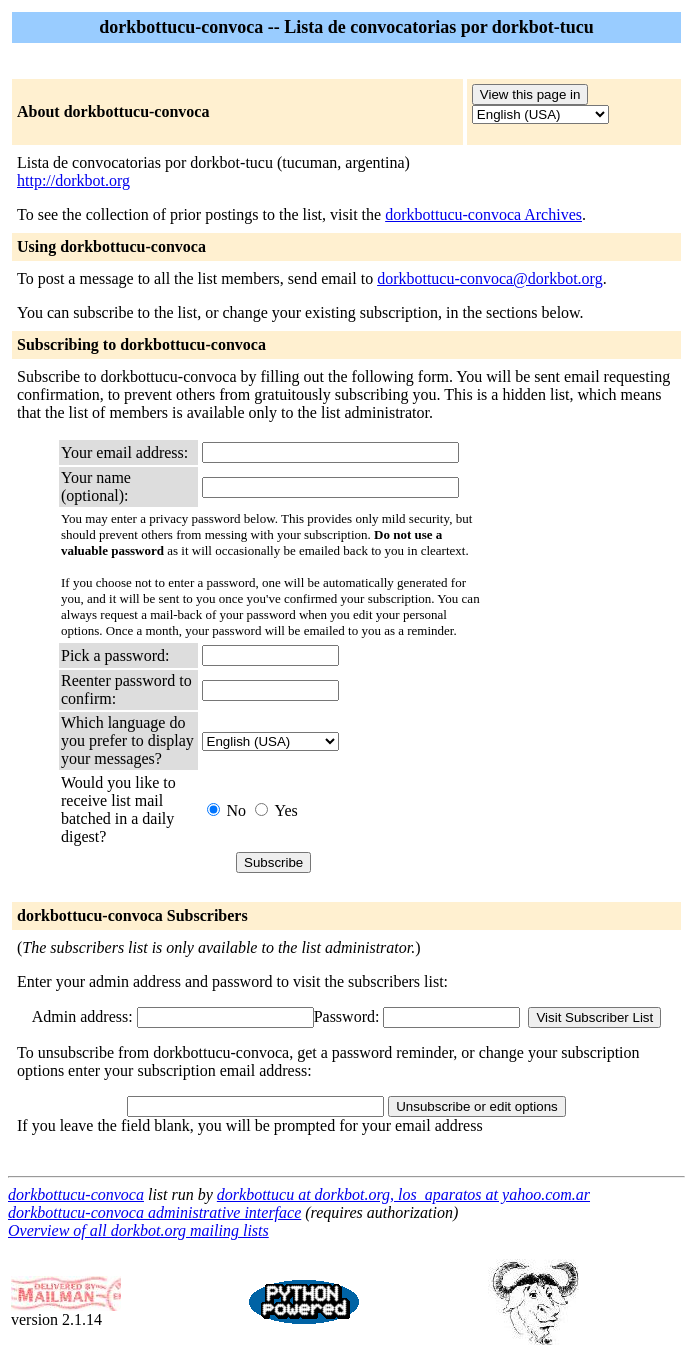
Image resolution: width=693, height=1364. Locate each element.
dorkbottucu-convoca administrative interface (154, 1212)
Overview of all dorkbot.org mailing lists (138, 1230)
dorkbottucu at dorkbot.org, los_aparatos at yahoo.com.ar (403, 1194)
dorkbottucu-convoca (76, 1194)
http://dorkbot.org (73, 180)
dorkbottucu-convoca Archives (483, 214)
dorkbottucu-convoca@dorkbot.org (490, 278)
